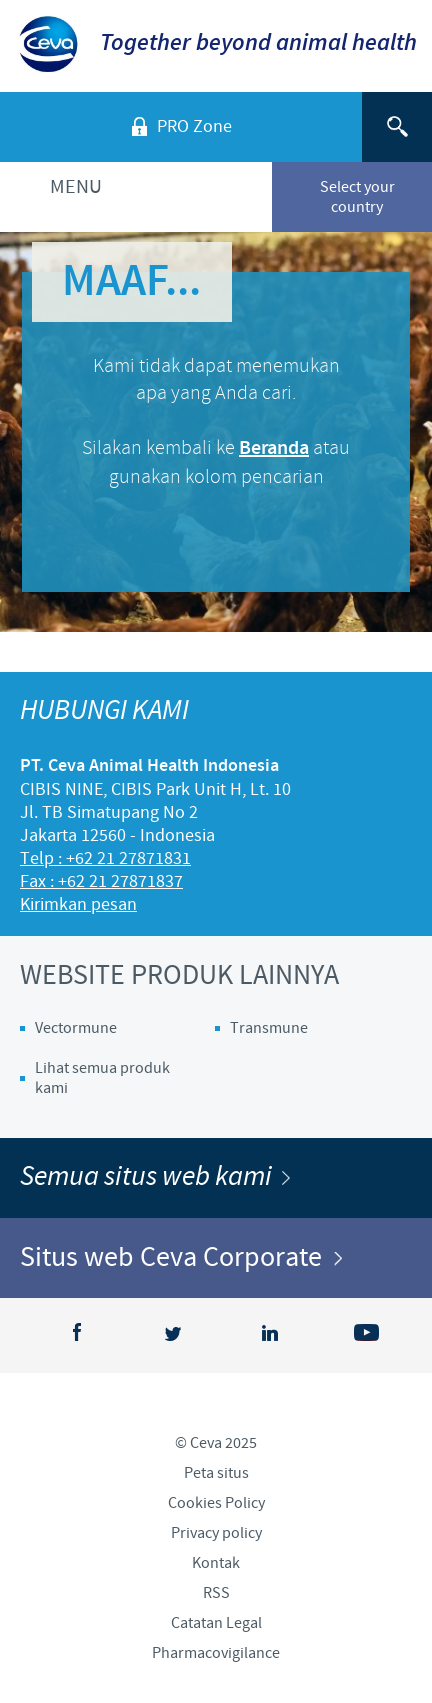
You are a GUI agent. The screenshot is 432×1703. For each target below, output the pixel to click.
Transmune (269, 1028)
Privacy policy (216, 1533)
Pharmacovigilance (216, 1653)
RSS (216, 1593)
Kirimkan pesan (78, 904)
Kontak (216, 1563)
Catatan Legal (216, 1623)
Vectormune (76, 1028)
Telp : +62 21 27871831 (105, 858)
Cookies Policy (216, 1503)
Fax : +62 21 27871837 (101, 881)
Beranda (274, 448)
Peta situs (216, 1473)
